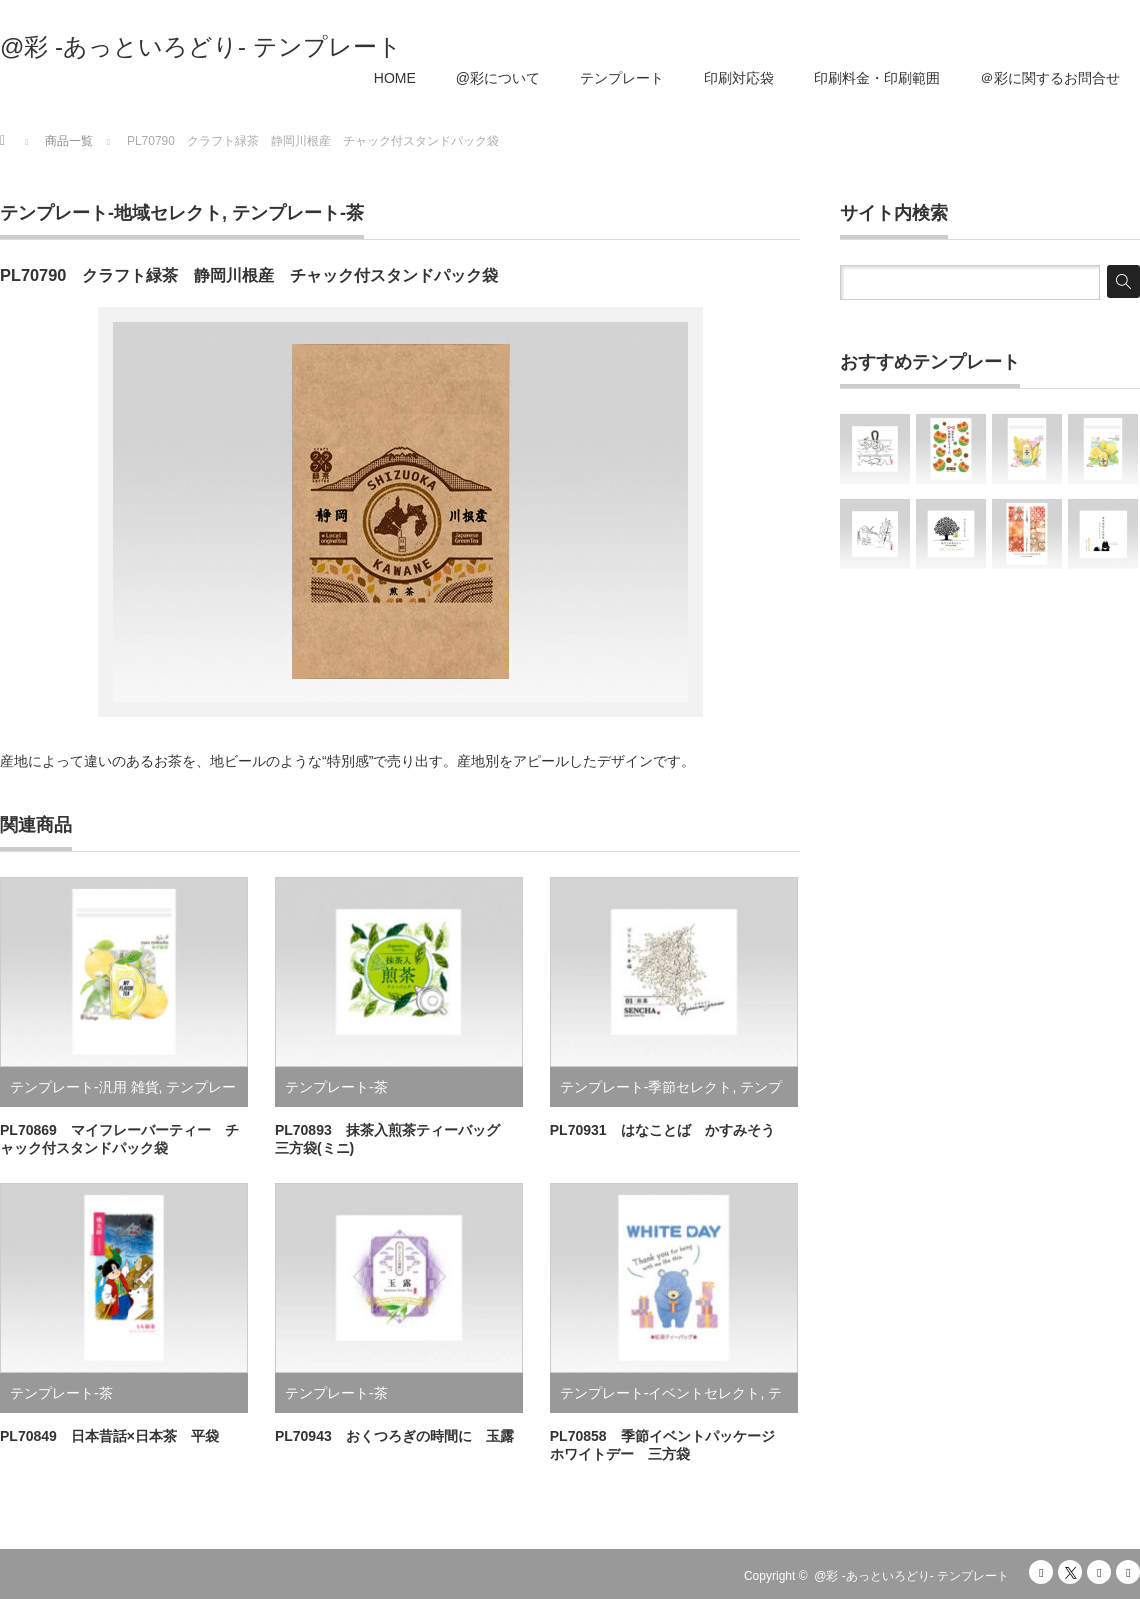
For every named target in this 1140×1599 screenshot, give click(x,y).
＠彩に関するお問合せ (1050, 78)
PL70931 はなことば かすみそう (662, 1130)
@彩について (498, 78)
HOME (395, 78)
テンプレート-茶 (298, 213)
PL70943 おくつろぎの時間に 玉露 (394, 1436)
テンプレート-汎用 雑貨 (84, 1087)
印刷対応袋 (739, 78)
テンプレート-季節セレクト (646, 1087)
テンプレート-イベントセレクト (660, 1393)
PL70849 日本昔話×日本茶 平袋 (109, 1436)
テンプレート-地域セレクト (111, 213)
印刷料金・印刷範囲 (877, 78)
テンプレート (622, 78)
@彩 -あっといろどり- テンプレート (201, 47)
